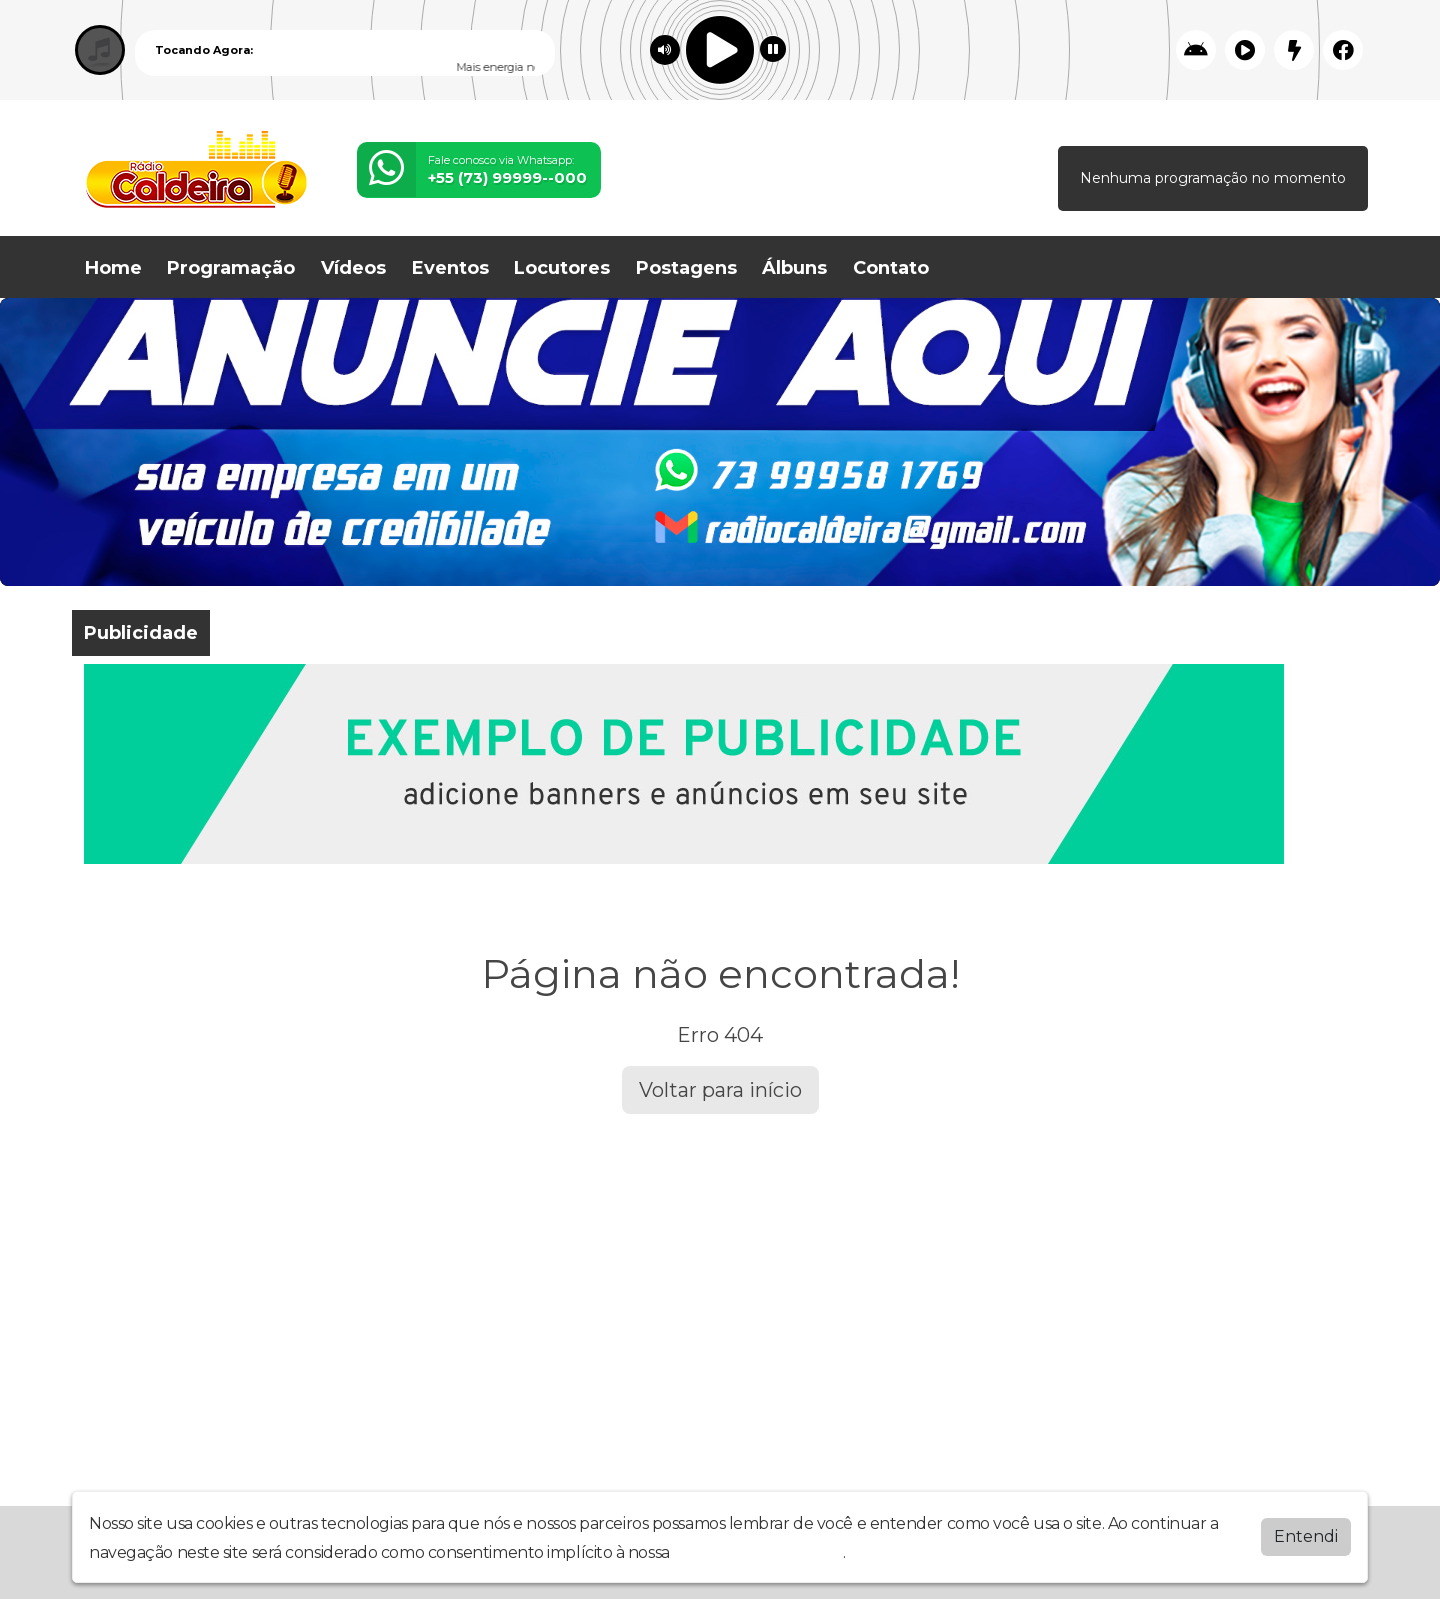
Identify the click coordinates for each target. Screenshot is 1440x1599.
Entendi (1306, 1536)
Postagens (686, 268)
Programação (231, 268)
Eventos (450, 268)
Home (113, 268)
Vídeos (353, 268)
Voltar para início (720, 1090)
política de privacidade (758, 1552)
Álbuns (794, 268)
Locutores (562, 268)
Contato (891, 268)
